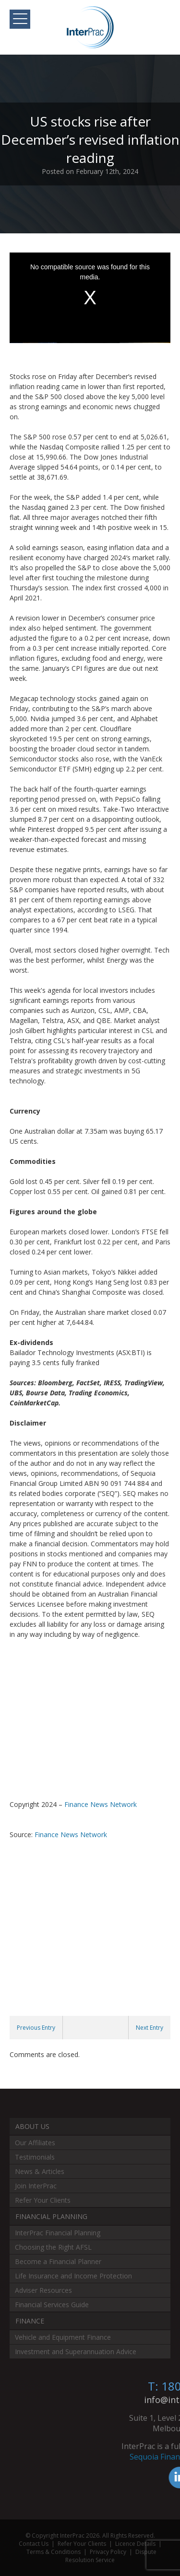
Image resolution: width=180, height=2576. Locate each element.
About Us (32, 2126)
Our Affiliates (35, 2142)
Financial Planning (51, 2216)
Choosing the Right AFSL (53, 2247)
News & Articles (39, 2171)
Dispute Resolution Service (110, 2556)
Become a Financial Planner (58, 2261)
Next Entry (149, 2028)
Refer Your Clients (43, 2200)
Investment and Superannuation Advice (75, 2351)
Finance (29, 2320)
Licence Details (135, 2544)
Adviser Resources (43, 2290)
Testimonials (35, 2157)
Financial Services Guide (52, 2304)
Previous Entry (36, 2028)
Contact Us (33, 2544)
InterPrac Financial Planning (57, 2232)
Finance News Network (100, 1804)
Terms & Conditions (53, 2552)
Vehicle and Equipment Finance (63, 2337)
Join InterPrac (36, 2185)
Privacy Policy (108, 2552)
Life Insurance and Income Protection (73, 2275)
